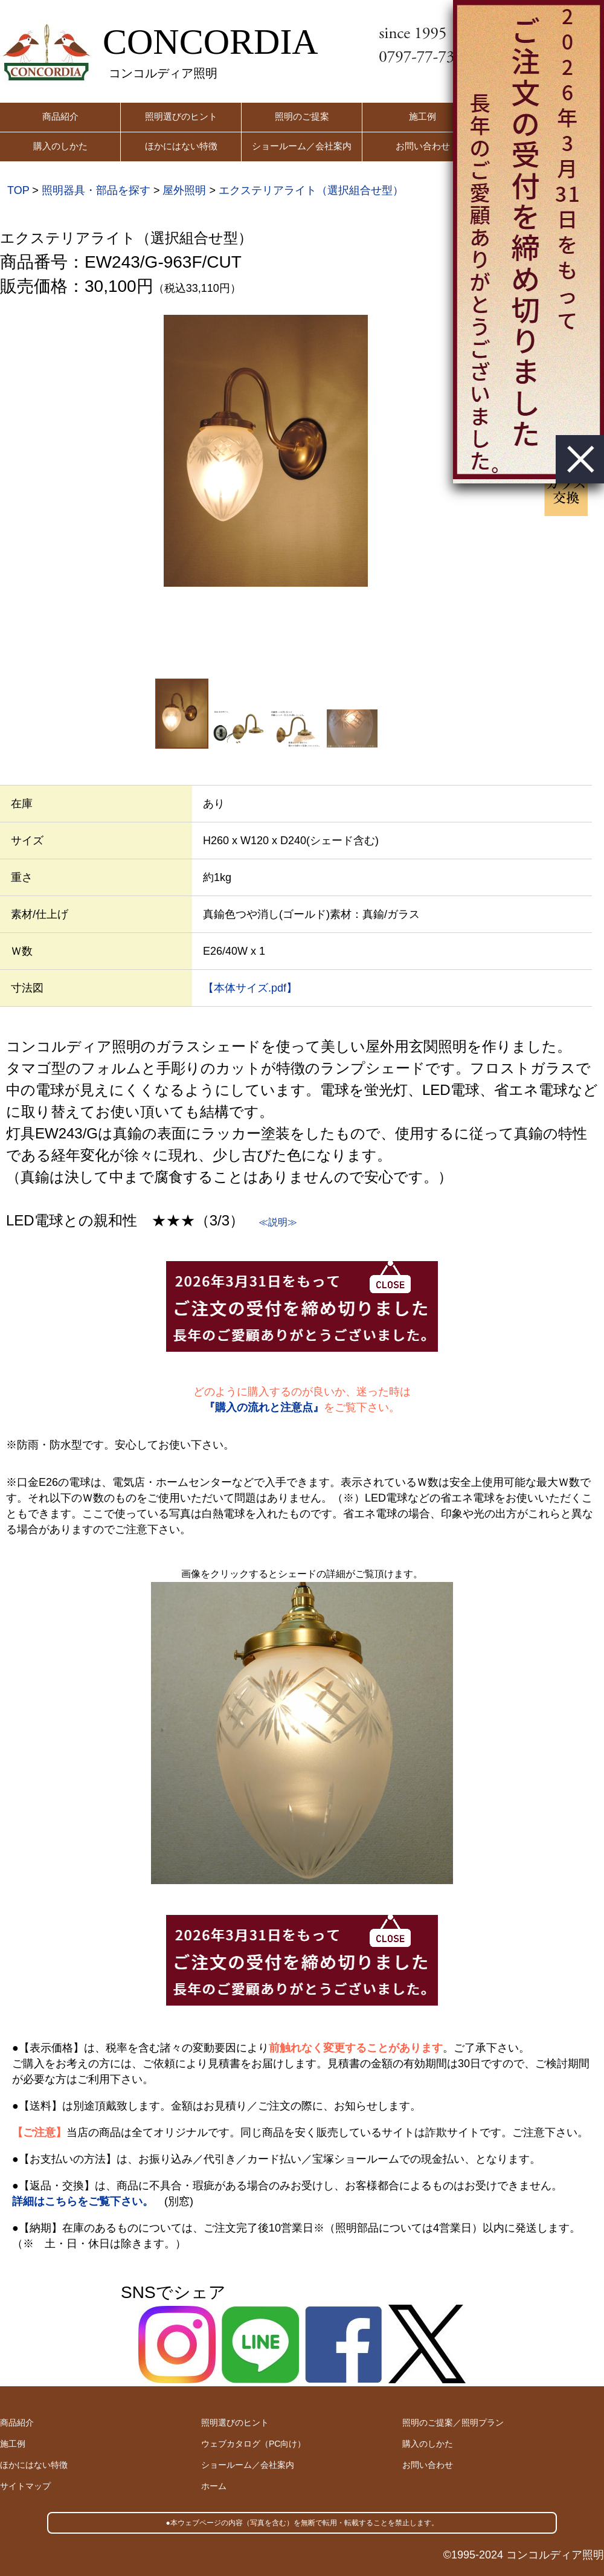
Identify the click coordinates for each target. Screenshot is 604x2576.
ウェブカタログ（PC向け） (253, 2443)
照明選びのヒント (181, 116)
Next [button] (525, 496)
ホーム (213, 2486)
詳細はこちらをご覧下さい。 (82, 2201)
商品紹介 (60, 116)
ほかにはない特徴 (181, 146)
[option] (265, 451)
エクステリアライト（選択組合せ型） (311, 190)
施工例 (422, 116)
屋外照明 (184, 190)
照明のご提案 (302, 116)
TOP (18, 190)
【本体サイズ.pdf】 (250, 988)
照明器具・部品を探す (96, 190)
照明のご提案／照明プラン (453, 2422)
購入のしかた (60, 146)
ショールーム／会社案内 (302, 146)
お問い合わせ (423, 146)
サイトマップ (25, 2486)
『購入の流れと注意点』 (264, 1407)
